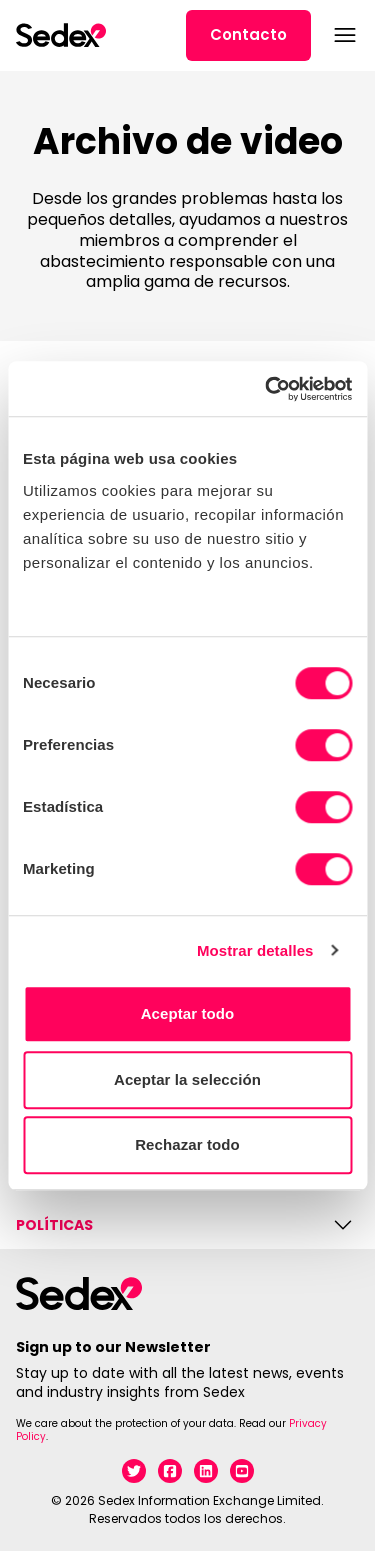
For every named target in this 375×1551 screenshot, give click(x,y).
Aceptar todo (188, 1013)
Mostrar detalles (255, 950)
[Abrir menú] (343, 35)
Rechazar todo (187, 1144)
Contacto (248, 34)
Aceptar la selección (187, 1079)
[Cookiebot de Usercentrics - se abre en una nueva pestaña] (267, 389)
